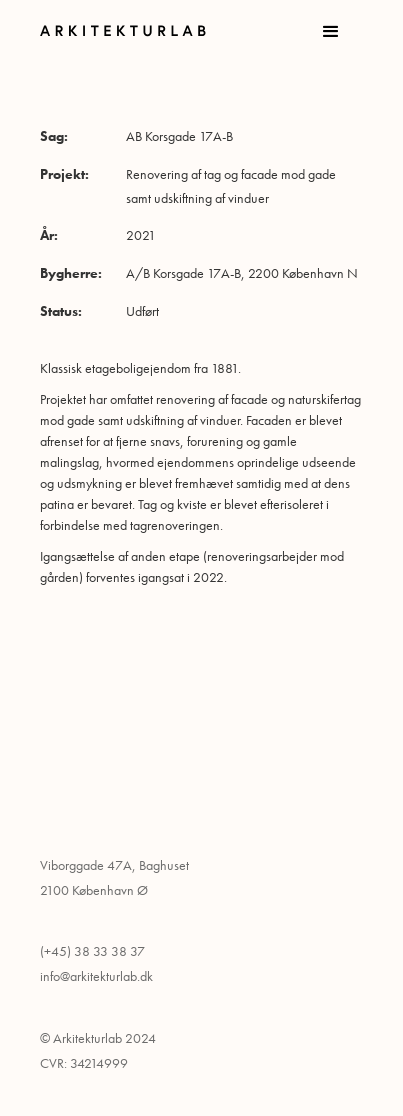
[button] (331, 32)
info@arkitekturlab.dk (96, 976)
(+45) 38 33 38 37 (92, 951)
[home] (133, 30)
